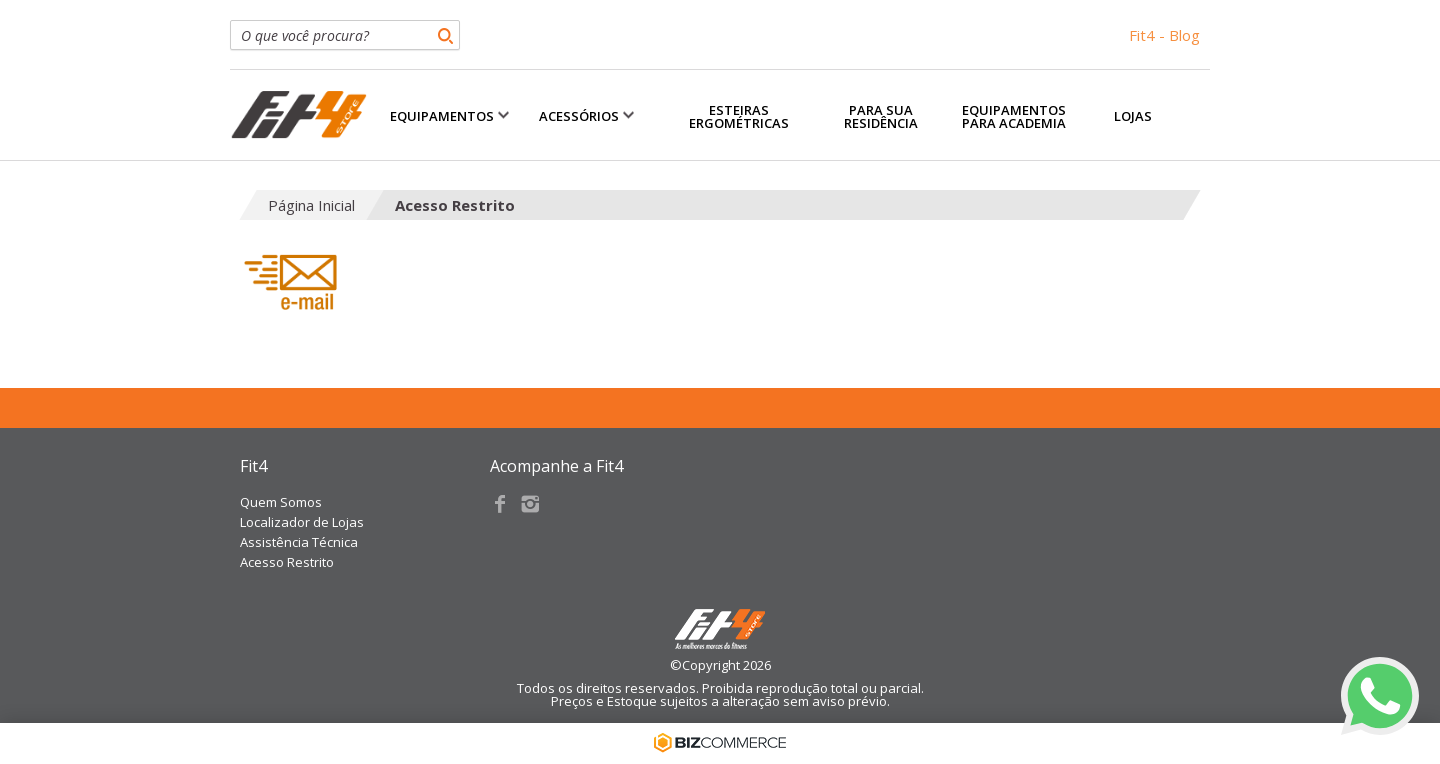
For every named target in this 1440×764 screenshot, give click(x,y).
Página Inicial (311, 205)
